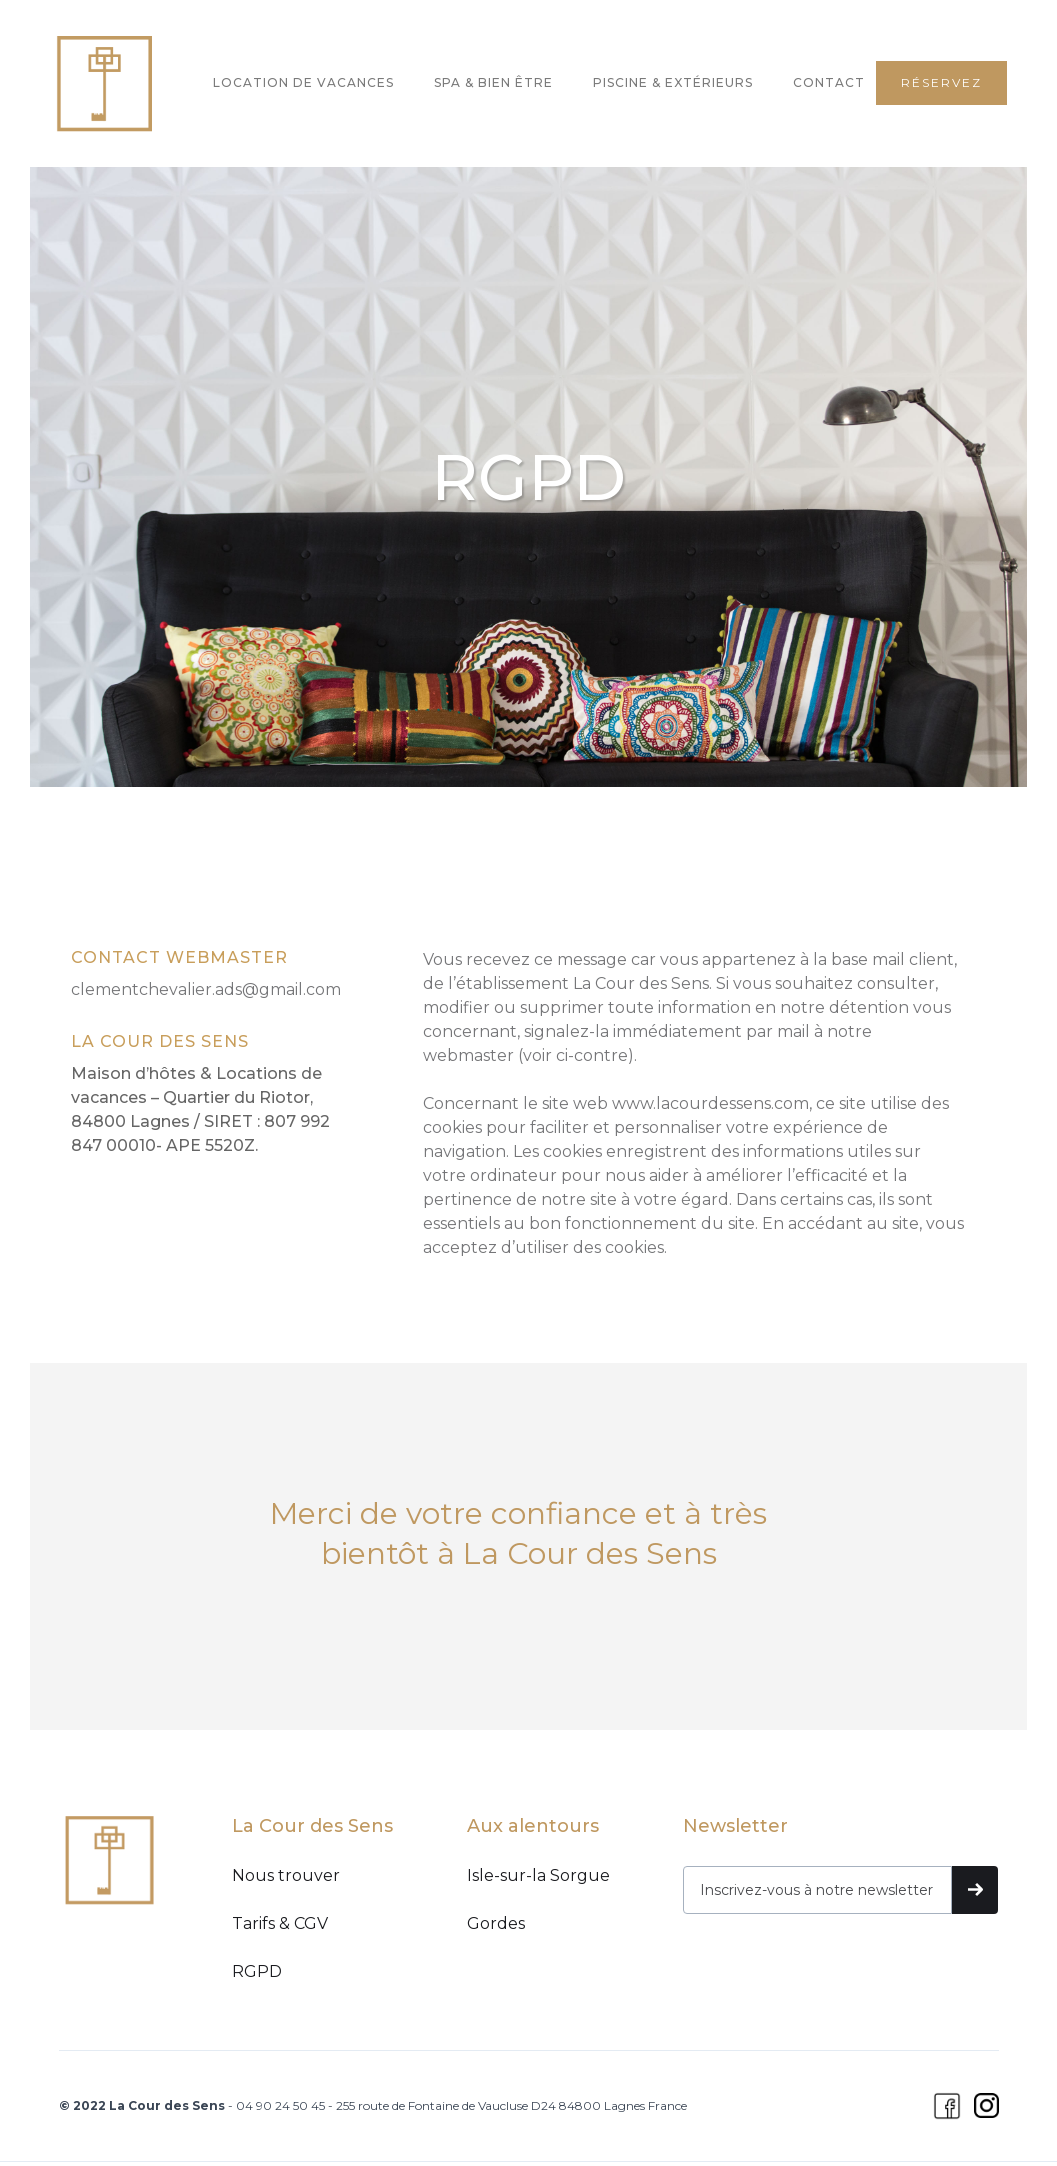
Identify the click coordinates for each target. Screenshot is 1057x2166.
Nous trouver (286, 1875)
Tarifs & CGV (280, 1923)
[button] (183, 79)
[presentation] (835, 1963)
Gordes (496, 1923)
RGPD (257, 1971)
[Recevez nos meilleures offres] (817, 1890)
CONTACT (829, 82)
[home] (104, 83)
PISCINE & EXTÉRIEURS (673, 82)
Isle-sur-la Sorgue (538, 1875)
